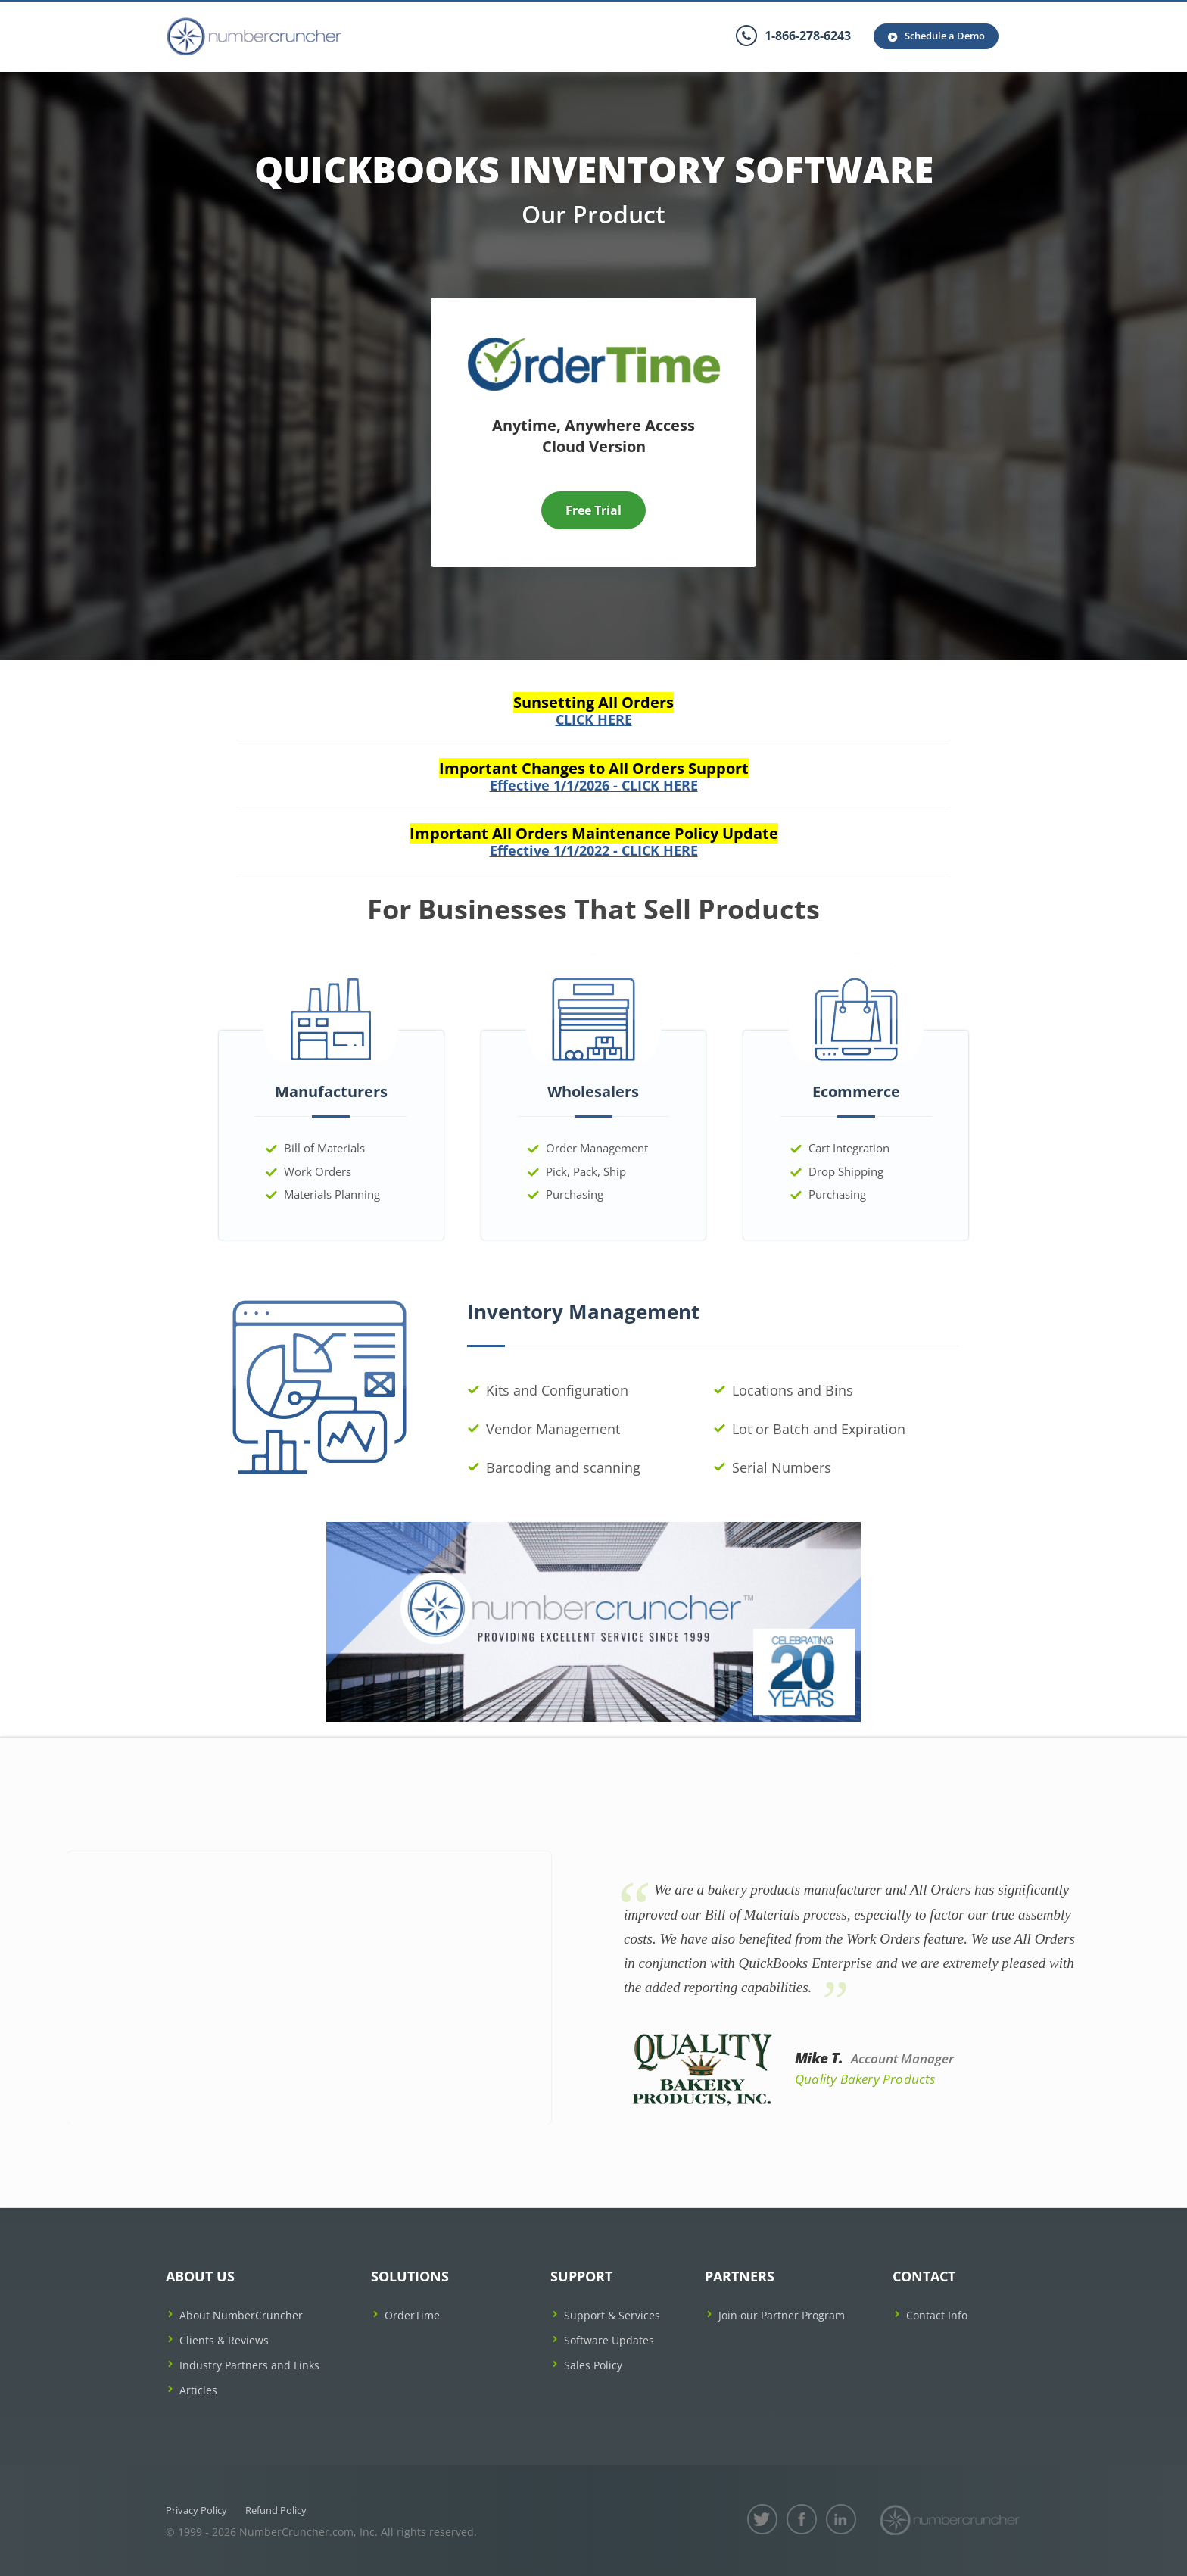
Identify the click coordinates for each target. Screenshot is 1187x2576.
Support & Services (612, 2315)
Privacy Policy (196, 2510)
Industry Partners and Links (249, 2365)
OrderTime (412, 2315)
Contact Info (936, 2315)
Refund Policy (276, 2510)
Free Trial (593, 510)
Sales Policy (593, 2365)
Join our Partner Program (781, 2315)
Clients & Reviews (224, 2340)
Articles (198, 2390)
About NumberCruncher (241, 2315)
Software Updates (609, 2340)
